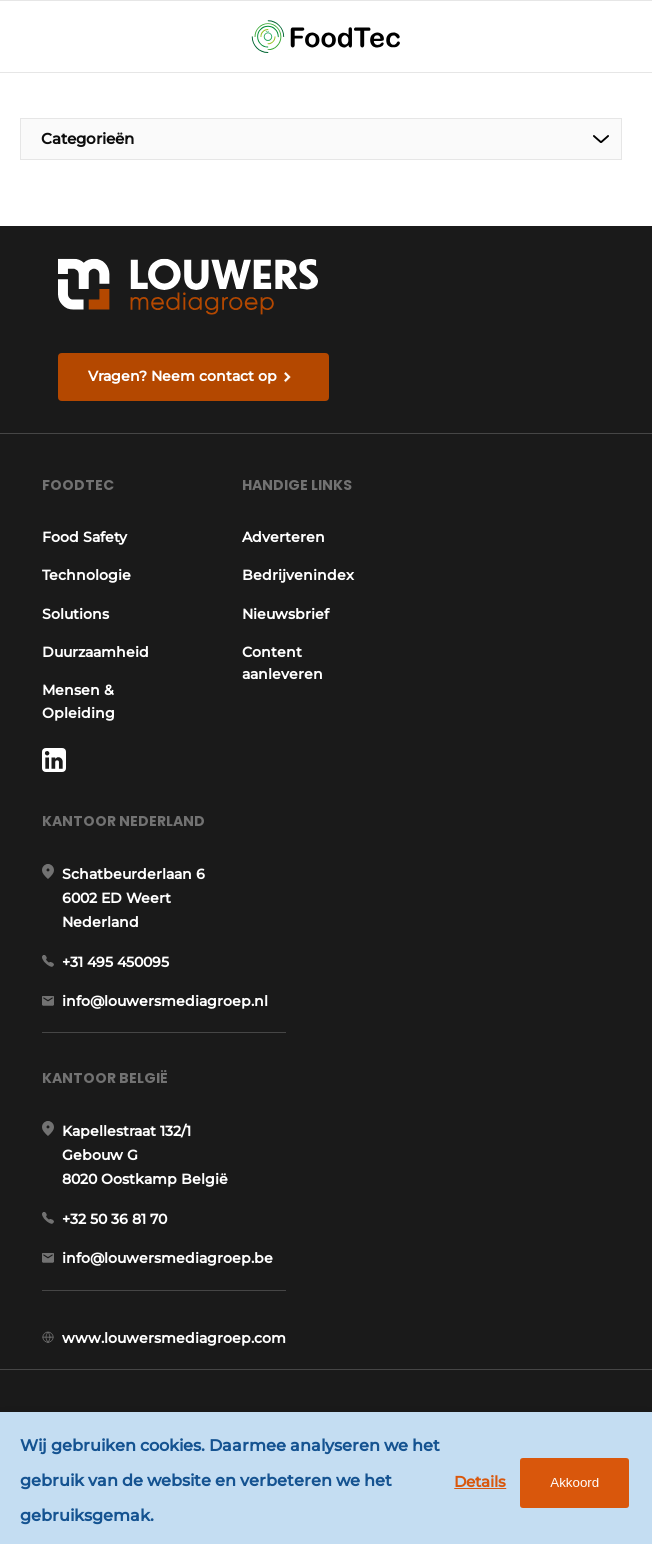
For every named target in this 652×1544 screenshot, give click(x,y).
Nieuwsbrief (285, 614)
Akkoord (574, 1482)
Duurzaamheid (95, 652)
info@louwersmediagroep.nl (165, 1001)
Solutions (75, 614)
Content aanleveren (282, 663)
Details (480, 1481)
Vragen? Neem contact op (182, 376)
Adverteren (283, 537)
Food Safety (84, 537)
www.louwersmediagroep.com (174, 1338)
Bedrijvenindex (298, 575)
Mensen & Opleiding (78, 701)
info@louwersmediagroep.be (167, 1258)
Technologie (86, 575)
